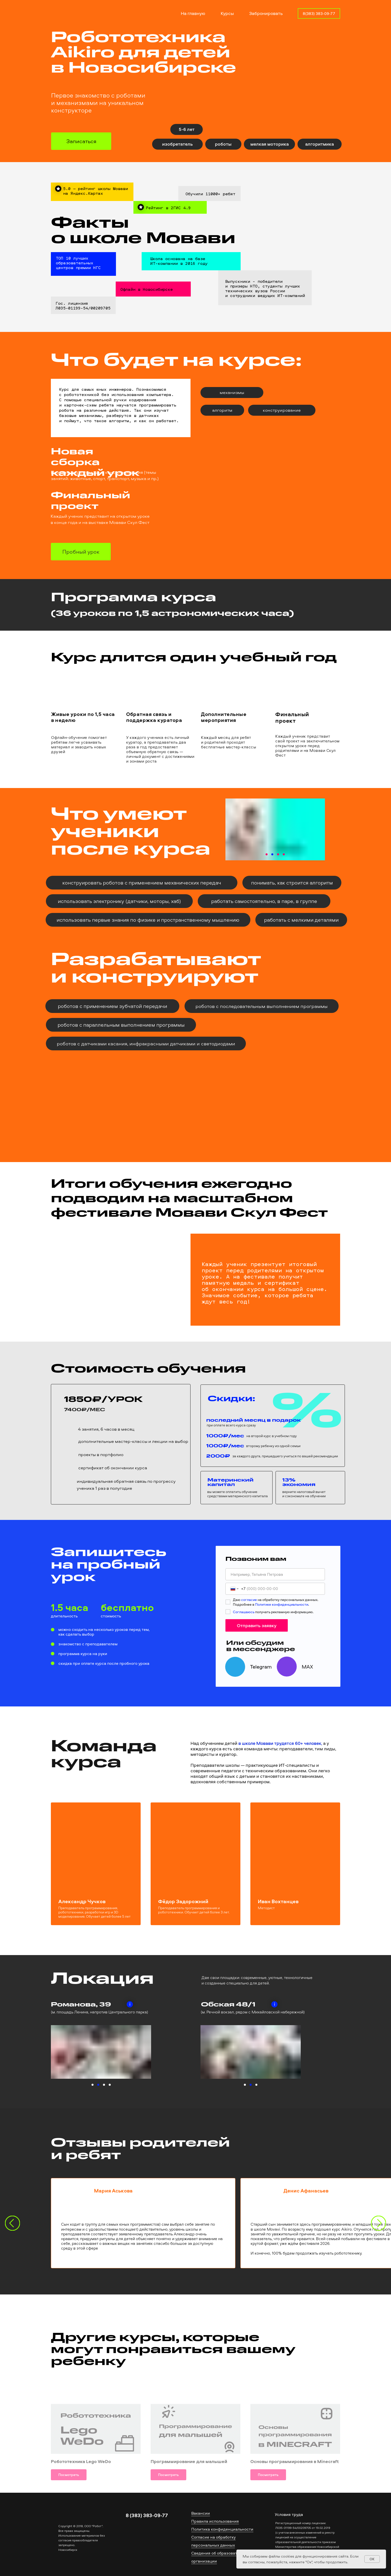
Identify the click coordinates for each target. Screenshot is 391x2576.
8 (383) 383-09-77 (147, 2515)
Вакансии (200, 2513)
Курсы (227, 13)
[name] (275, 1574)
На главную (193, 13)
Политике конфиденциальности (281, 1604)
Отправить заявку (257, 1625)
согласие (249, 1599)
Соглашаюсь (243, 1611)
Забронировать (266, 13)
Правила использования (215, 2521)
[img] (69, 12)
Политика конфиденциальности (222, 2529)
